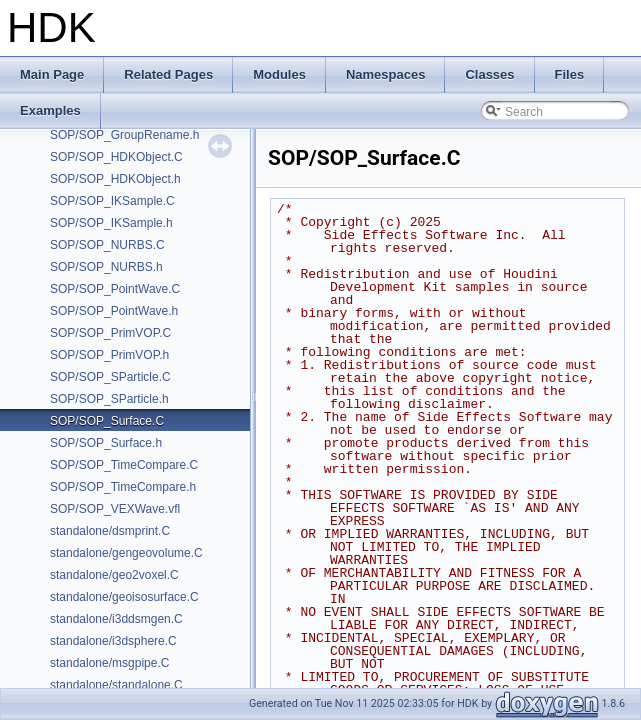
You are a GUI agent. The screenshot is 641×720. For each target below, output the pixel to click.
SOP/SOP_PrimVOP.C (110, 333)
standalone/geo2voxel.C (114, 575)
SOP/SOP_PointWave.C (115, 289)
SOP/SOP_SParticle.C (110, 377)
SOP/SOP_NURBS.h (106, 267)
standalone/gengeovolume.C (126, 553)
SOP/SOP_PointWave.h (114, 311)
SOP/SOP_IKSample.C (112, 201)
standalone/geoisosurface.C (124, 597)
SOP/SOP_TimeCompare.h (123, 487)
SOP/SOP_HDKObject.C (116, 157)
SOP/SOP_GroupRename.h (124, 135)
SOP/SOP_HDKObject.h (115, 179)
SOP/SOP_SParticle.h (109, 399)
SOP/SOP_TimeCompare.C (124, 465)
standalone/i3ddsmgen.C (116, 619)
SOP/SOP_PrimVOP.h (109, 355)
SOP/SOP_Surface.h (106, 443)
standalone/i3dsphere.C (113, 641)
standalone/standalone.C (116, 685)
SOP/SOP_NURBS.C (107, 245)
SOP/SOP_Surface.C (107, 421)
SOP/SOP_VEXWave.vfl (115, 509)
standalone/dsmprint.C (110, 531)
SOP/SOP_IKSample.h (111, 223)
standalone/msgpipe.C (109, 663)
